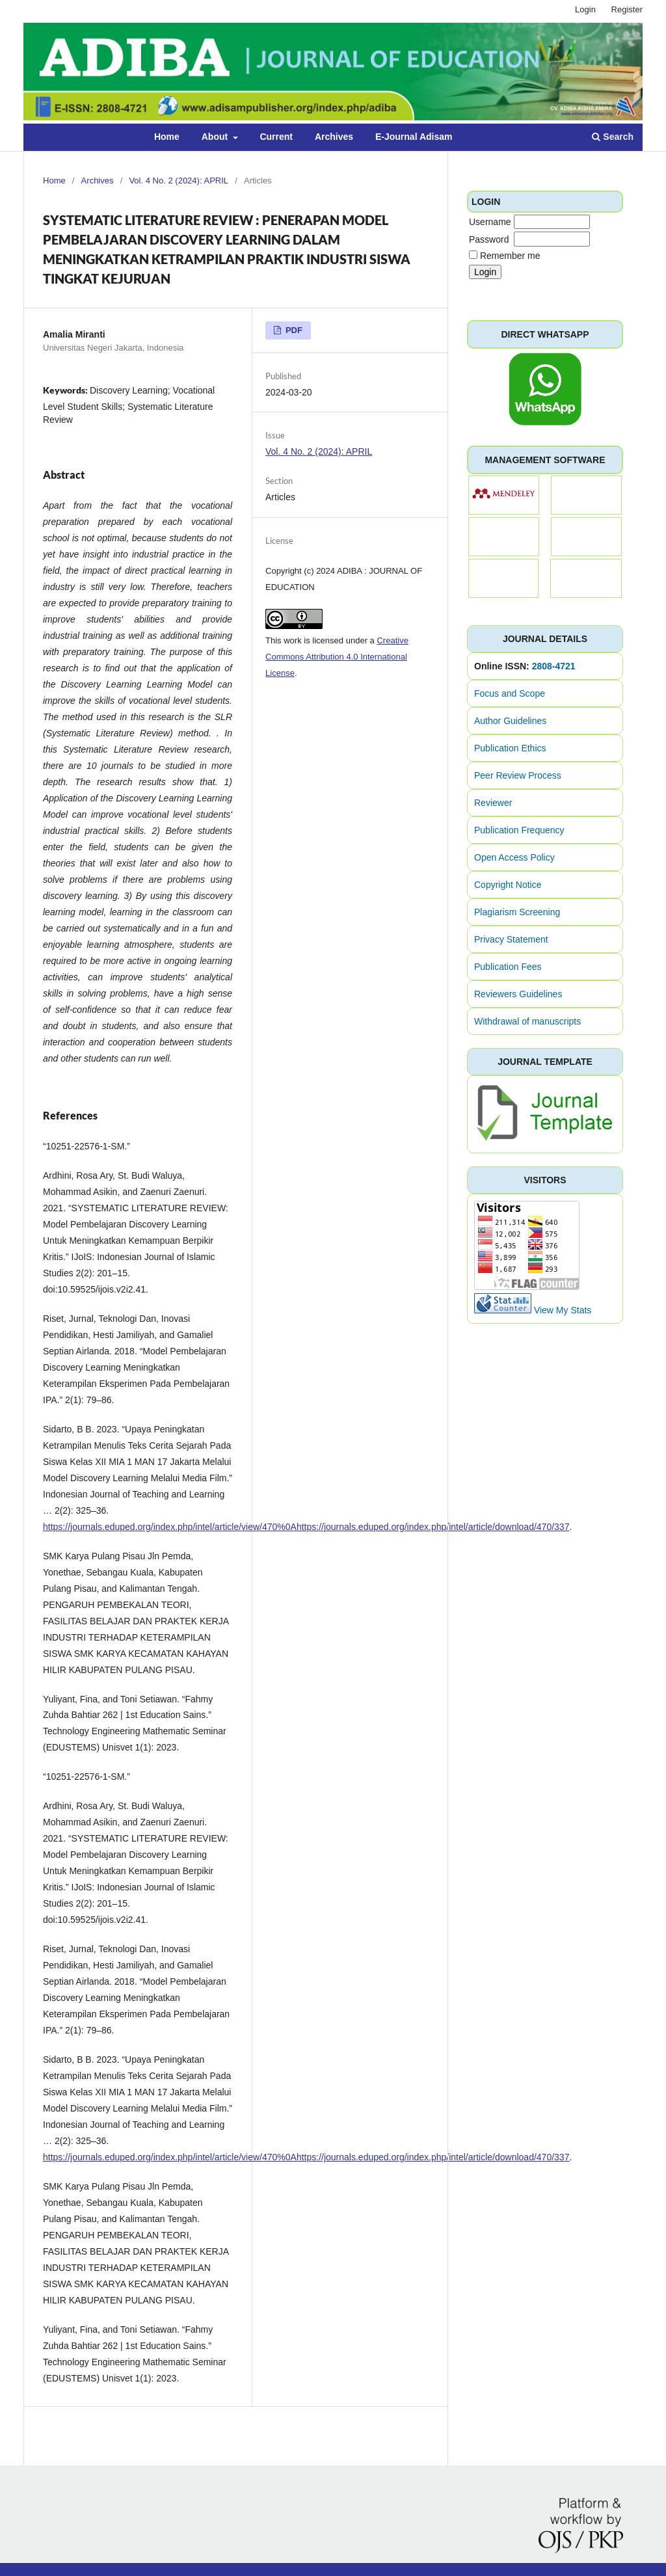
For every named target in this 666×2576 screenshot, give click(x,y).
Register (627, 9)
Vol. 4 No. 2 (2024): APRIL (178, 180)
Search (612, 136)
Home (167, 136)
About (216, 136)
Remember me (510, 255)
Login (585, 9)
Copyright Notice (508, 884)
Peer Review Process (517, 775)
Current (276, 136)
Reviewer (493, 803)
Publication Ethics (510, 748)
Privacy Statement (511, 939)
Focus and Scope (509, 693)
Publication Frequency (519, 830)
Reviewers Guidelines (518, 994)
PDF (292, 330)
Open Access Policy (514, 857)
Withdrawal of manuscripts (527, 1021)
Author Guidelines (510, 721)
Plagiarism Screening (517, 912)
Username (490, 222)
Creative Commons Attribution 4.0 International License (336, 657)
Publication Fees (508, 966)
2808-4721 (554, 666)
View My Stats (562, 1310)
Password (489, 239)
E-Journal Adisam (414, 136)
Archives (334, 136)
